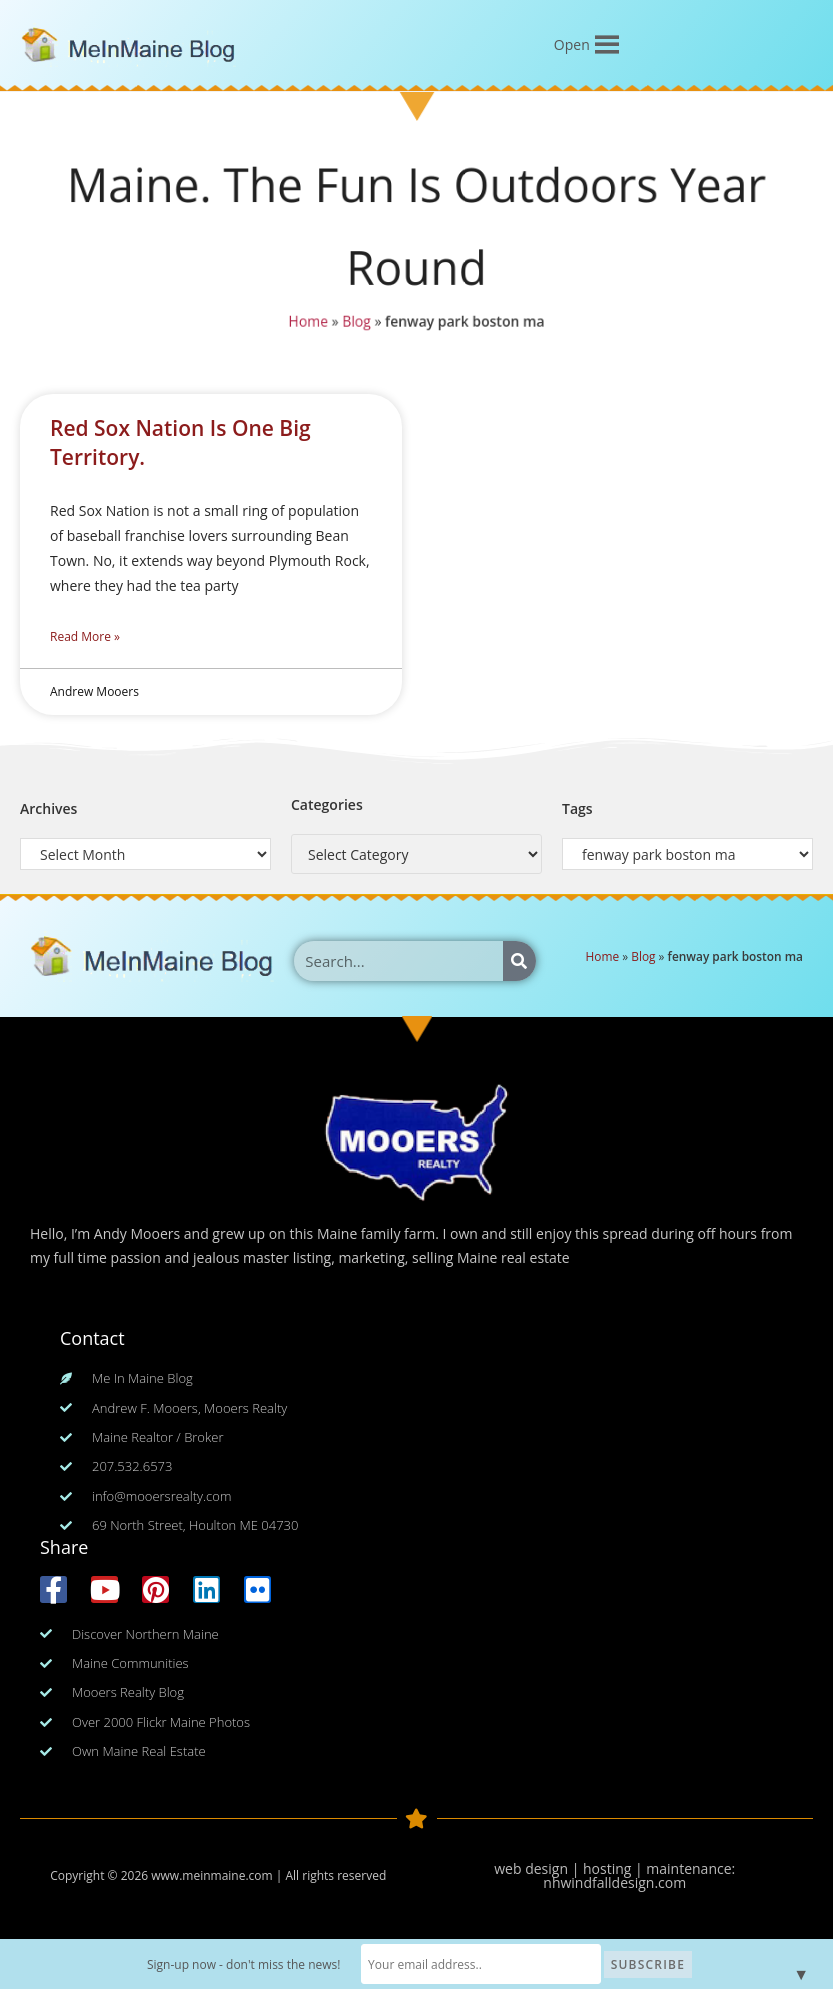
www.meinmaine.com (211, 1875)
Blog (357, 320)
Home (308, 320)
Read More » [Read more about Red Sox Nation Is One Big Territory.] (85, 636)
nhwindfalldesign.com (614, 1882)
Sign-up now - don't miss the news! (244, 1964)
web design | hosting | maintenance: (614, 1868)
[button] (572, 45)
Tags (577, 808)
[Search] (519, 961)
